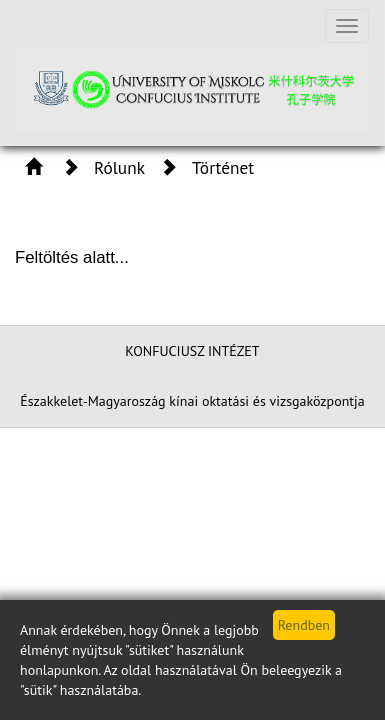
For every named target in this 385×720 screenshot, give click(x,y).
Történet (223, 167)
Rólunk (119, 167)
